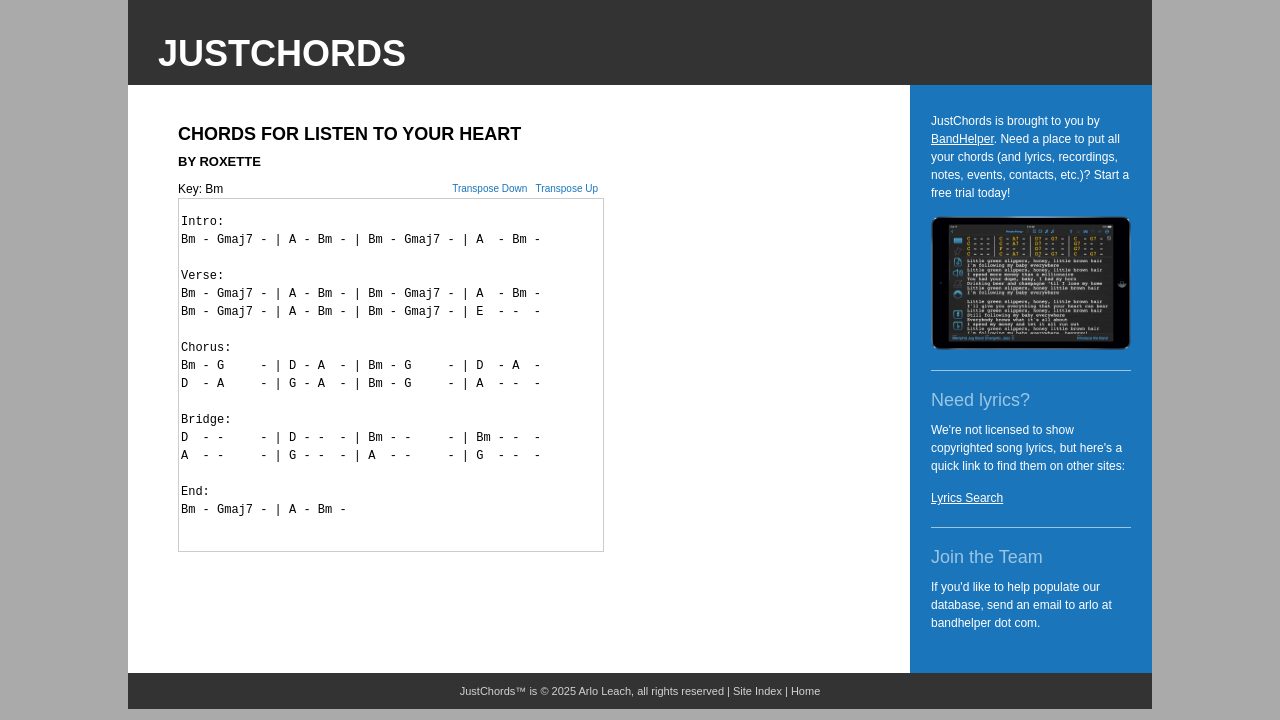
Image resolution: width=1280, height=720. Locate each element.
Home (805, 691)
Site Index (757, 691)
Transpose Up (567, 188)
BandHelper (962, 139)
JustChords (282, 53)
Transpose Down (489, 188)
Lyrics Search (967, 498)
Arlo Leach (605, 691)
